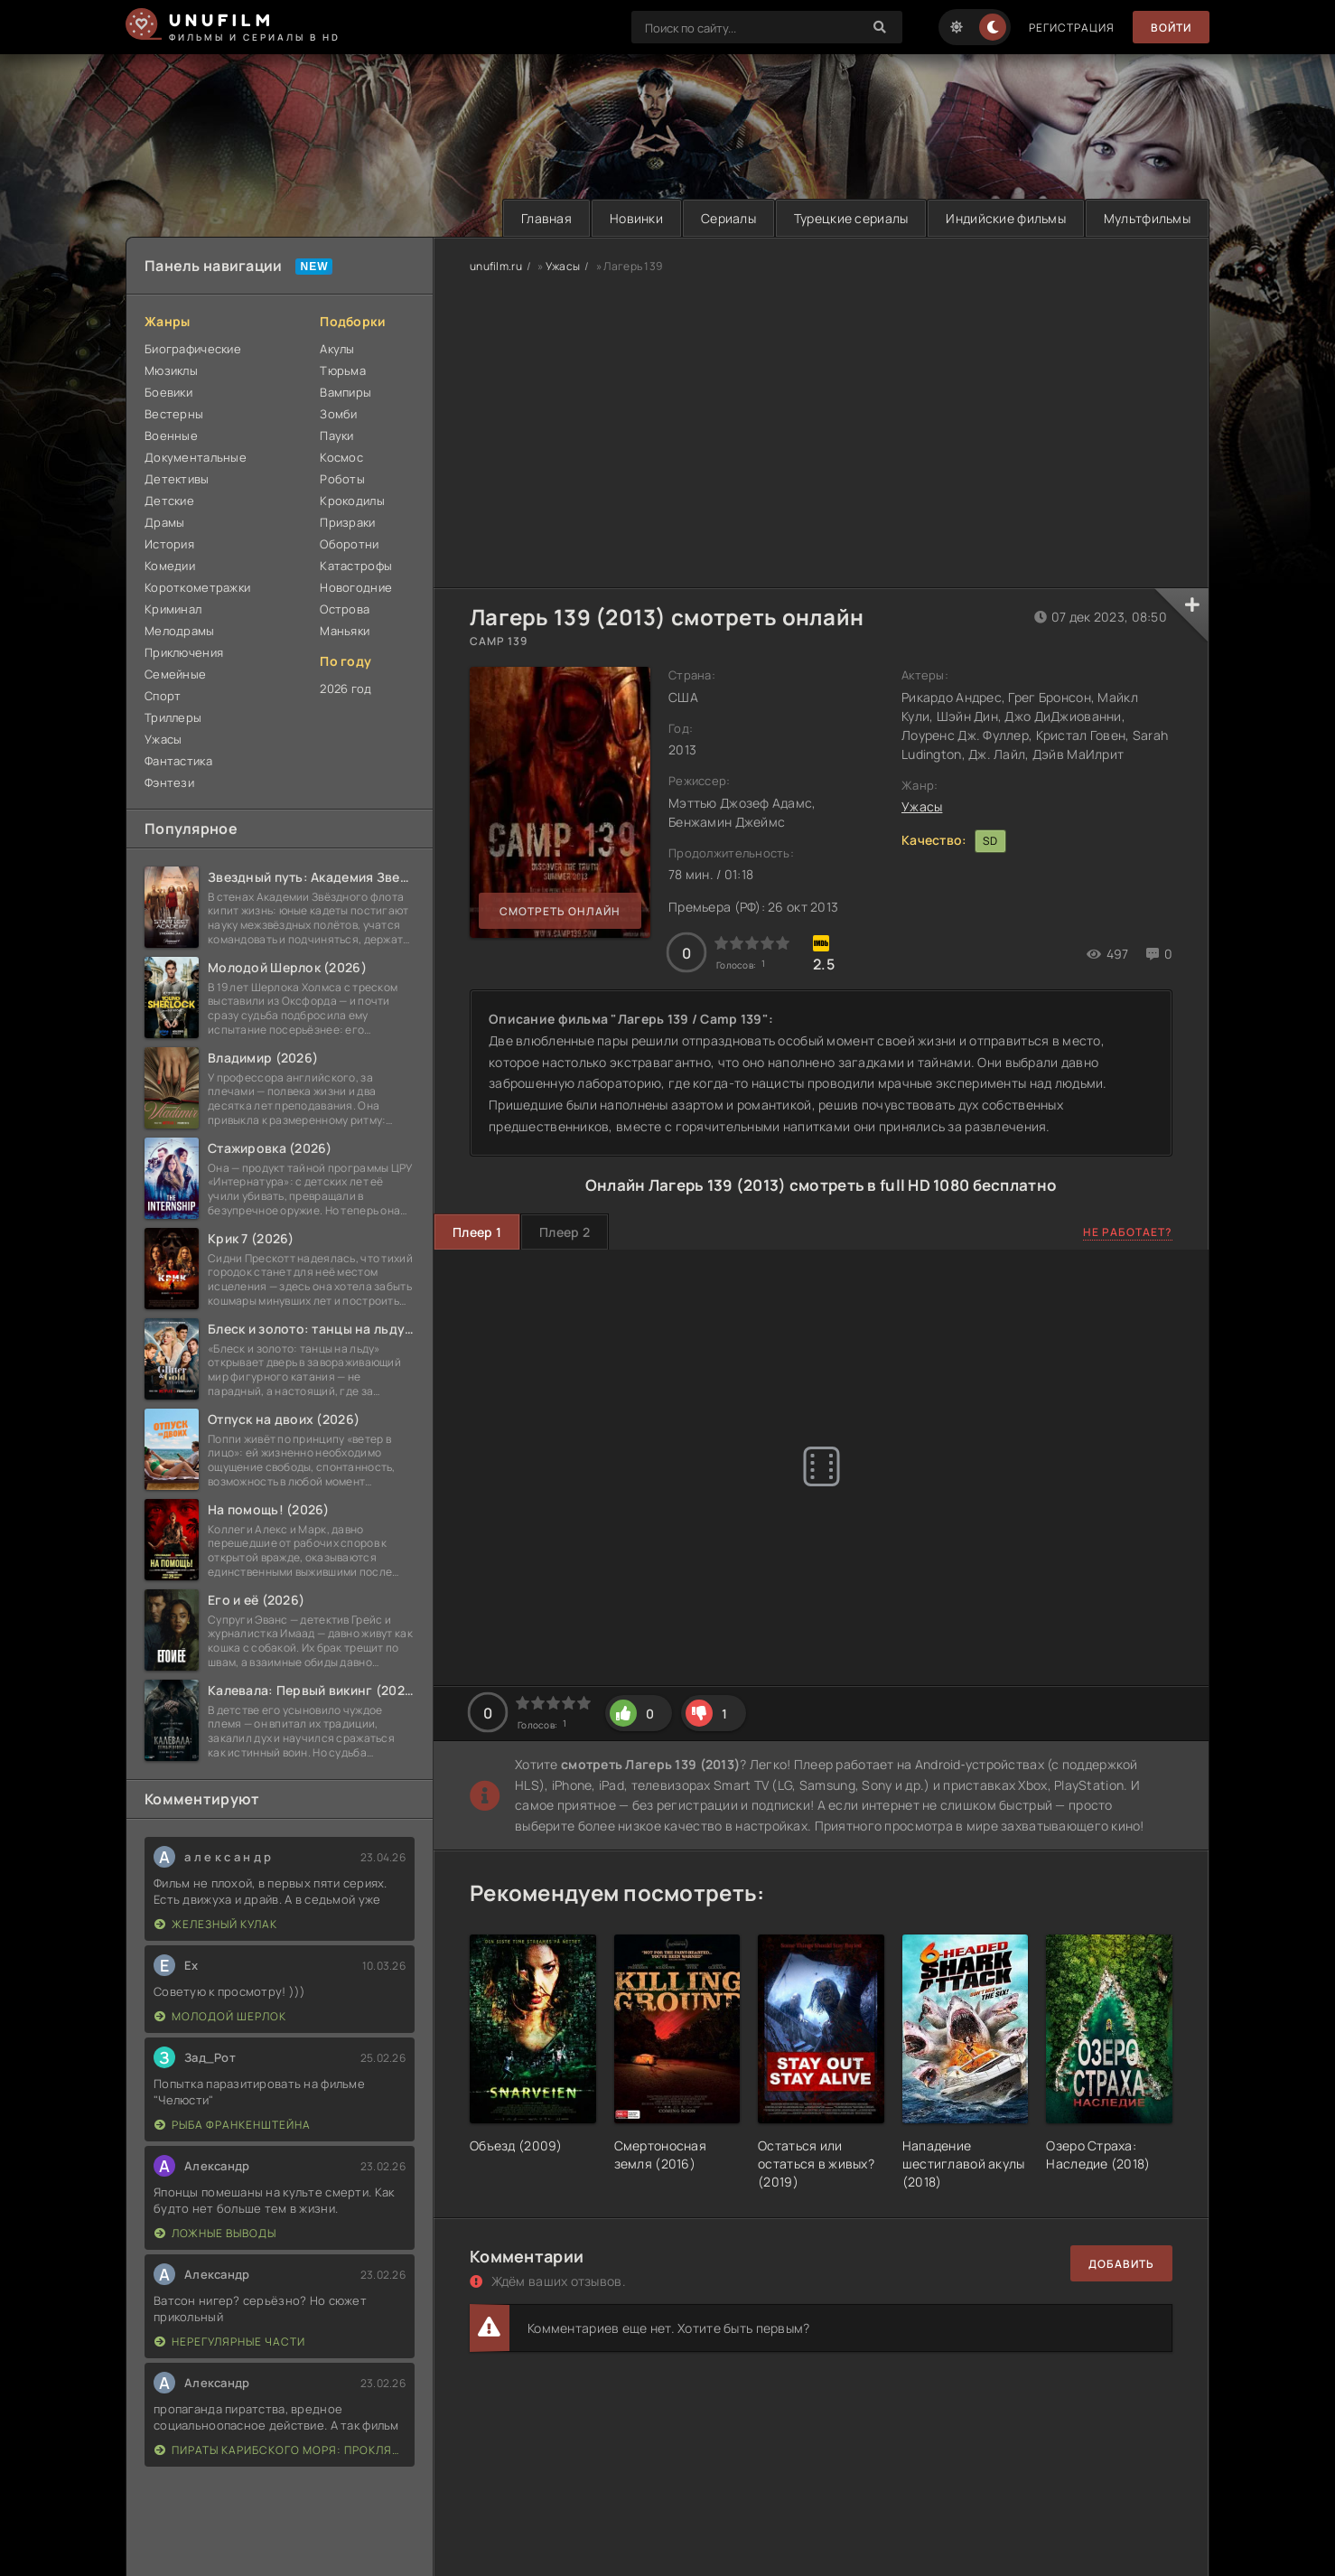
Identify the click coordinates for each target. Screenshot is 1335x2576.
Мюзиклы (171, 370)
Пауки (336, 435)
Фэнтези (169, 782)
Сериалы (728, 218)
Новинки (636, 218)
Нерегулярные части (229, 2341)
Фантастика (178, 761)
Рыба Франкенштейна (232, 2124)
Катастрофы (356, 565)
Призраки (347, 522)
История (169, 544)
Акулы (337, 349)
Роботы (342, 479)
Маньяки (344, 631)
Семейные (175, 674)
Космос (341, 457)
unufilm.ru (496, 266)
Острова (344, 609)
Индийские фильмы (1005, 218)
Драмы (164, 522)
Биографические (193, 349)
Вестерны (174, 414)
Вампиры (345, 392)
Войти (1171, 27)
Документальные (196, 457)
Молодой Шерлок (220, 2016)
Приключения (184, 652)
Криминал (173, 609)
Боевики (168, 392)
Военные (171, 435)
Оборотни (349, 544)
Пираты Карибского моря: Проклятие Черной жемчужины (280, 2450)
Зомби (338, 414)
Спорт (163, 696)
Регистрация (1072, 27)
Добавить (1121, 2264)
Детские (169, 500)
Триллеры (173, 717)
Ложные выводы (215, 2233)
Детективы (177, 479)
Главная (546, 218)
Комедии (170, 565)
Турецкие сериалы (851, 218)
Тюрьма (343, 370)
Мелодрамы (180, 631)
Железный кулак (215, 1924)
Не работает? (1127, 1232)
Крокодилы (352, 500)
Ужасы (163, 739)
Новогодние (356, 587)
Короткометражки (197, 587)
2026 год (345, 688)
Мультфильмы (1147, 218)
